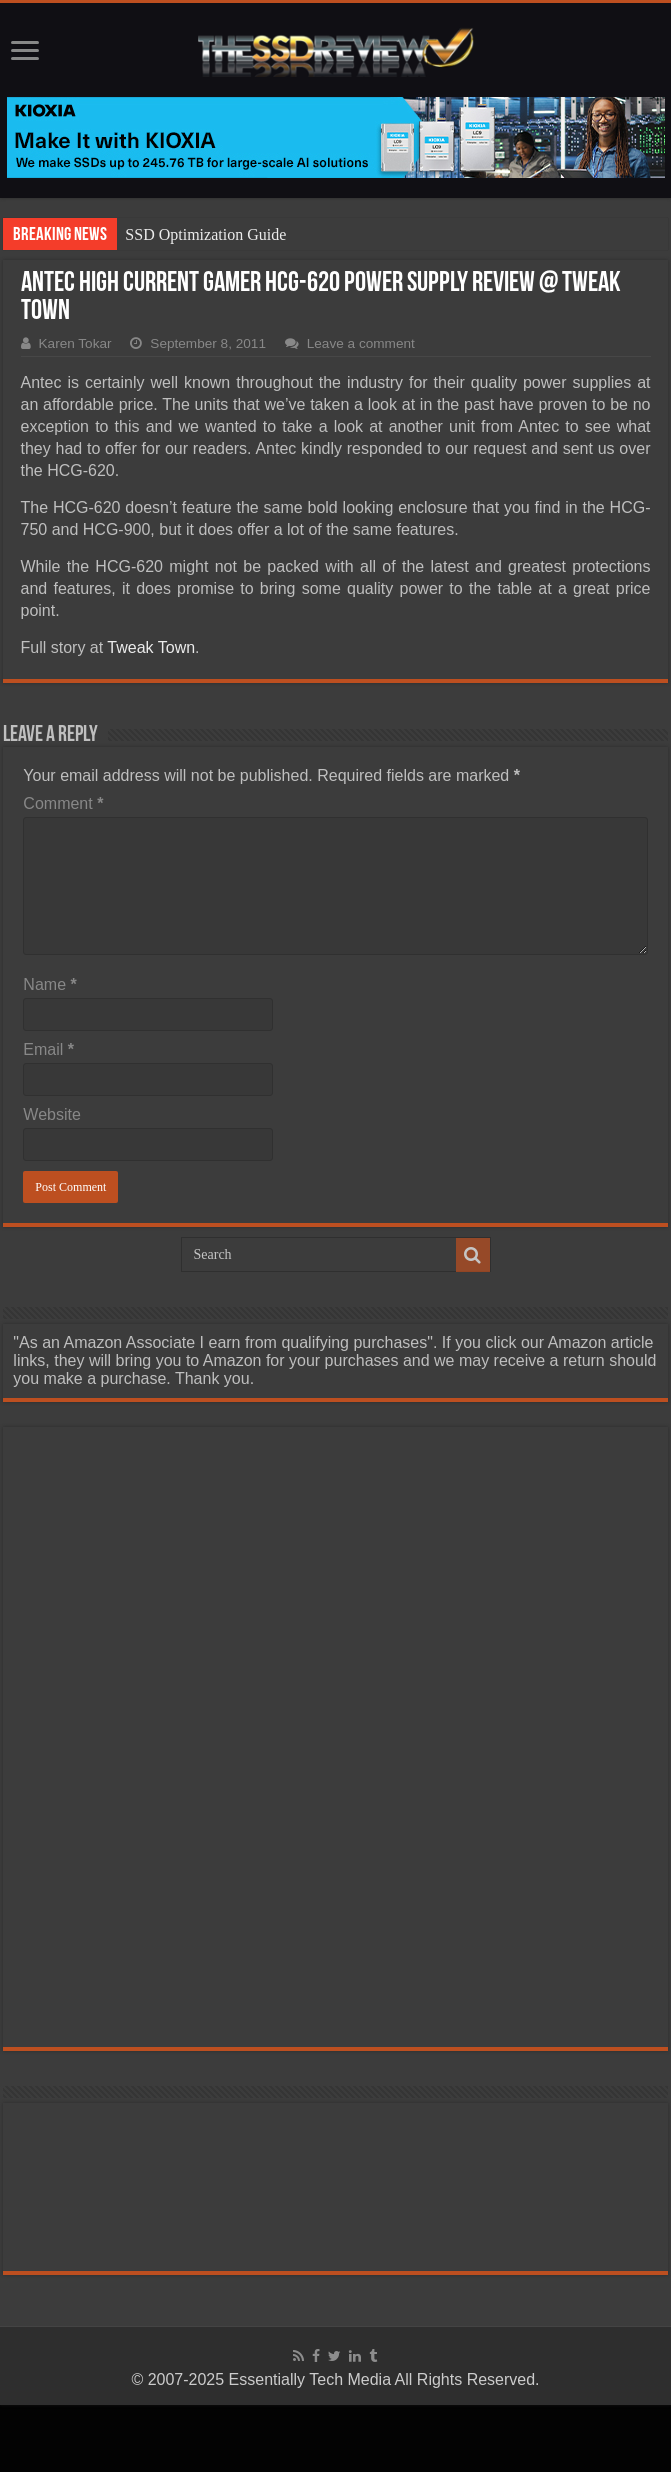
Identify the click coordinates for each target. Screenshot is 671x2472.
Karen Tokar (75, 343)
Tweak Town (149, 647)
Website (52, 1114)
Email (48, 1049)
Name (49, 984)
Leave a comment (361, 343)
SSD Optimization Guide (205, 234)
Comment (63, 803)
